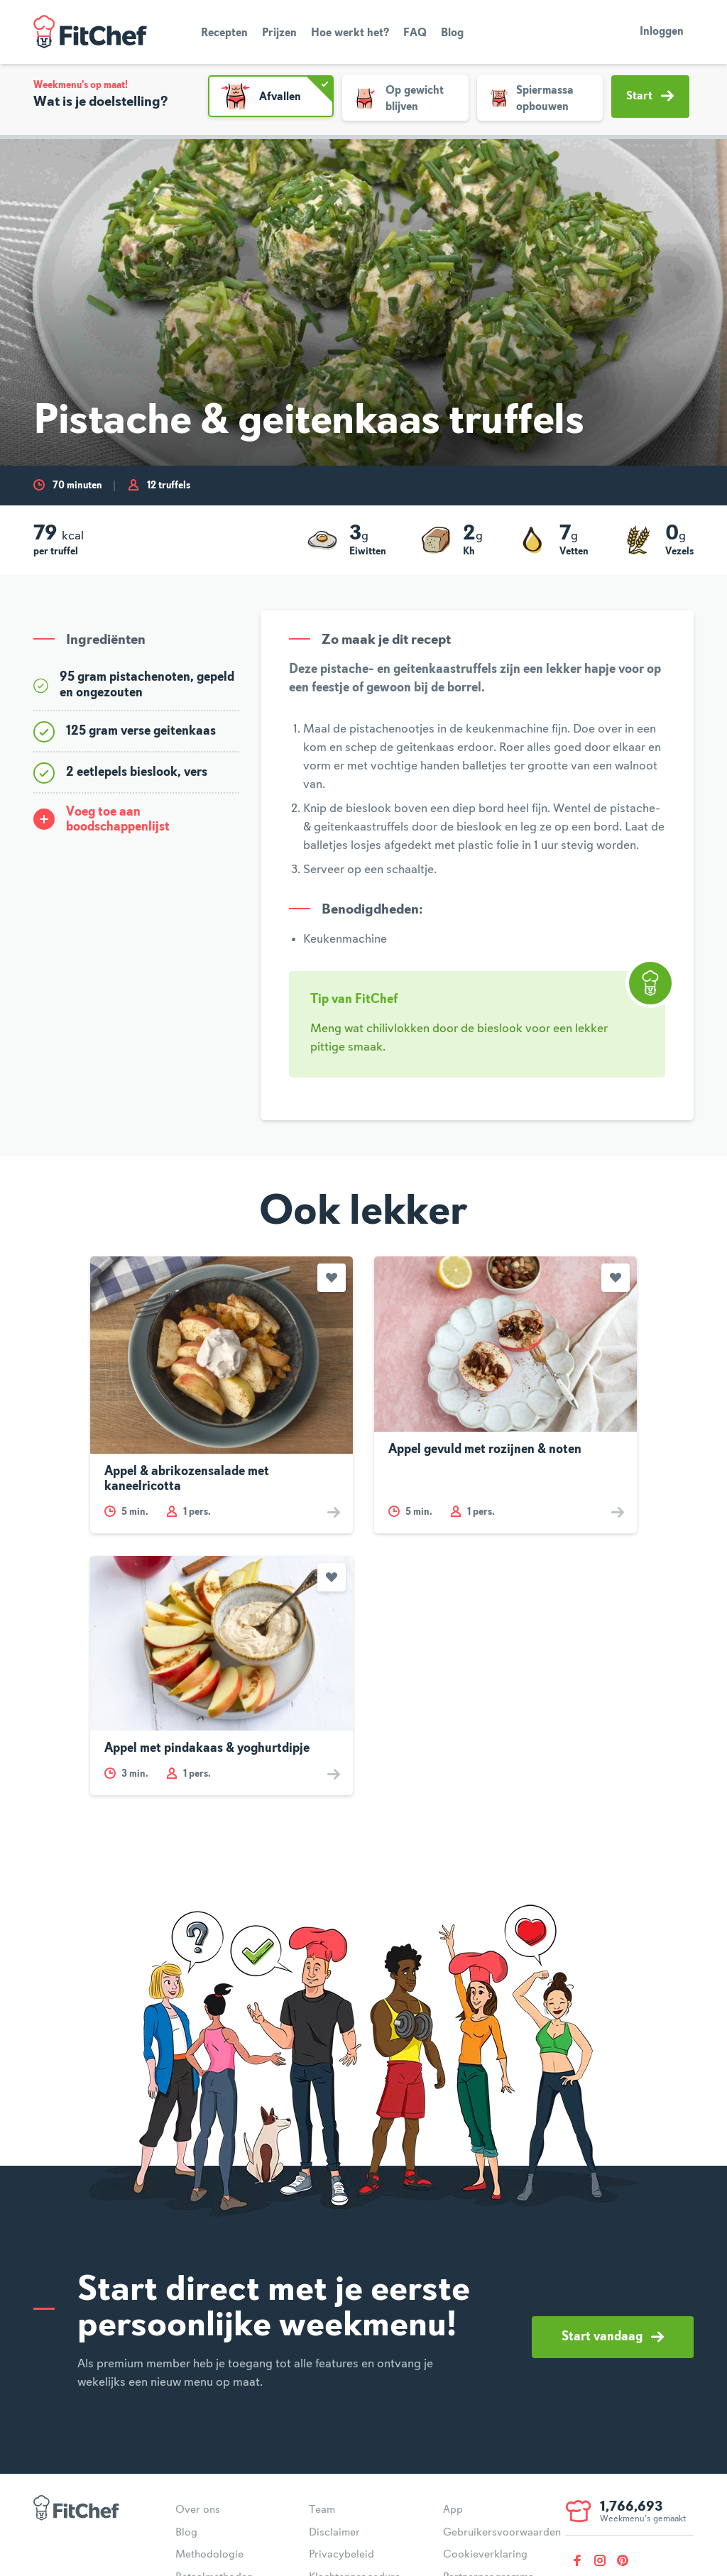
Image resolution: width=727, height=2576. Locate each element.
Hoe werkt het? (350, 33)
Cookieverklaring (485, 2554)
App (453, 2510)
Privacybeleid (341, 2554)
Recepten (224, 33)
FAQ (415, 33)
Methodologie (209, 2554)
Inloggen (662, 32)
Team (322, 2510)
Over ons (197, 2510)
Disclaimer (334, 2532)
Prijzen (279, 33)
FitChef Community (90, 32)
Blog (452, 33)
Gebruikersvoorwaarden (502, 2532)
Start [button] (650, 95)
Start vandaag (613, 2336)
